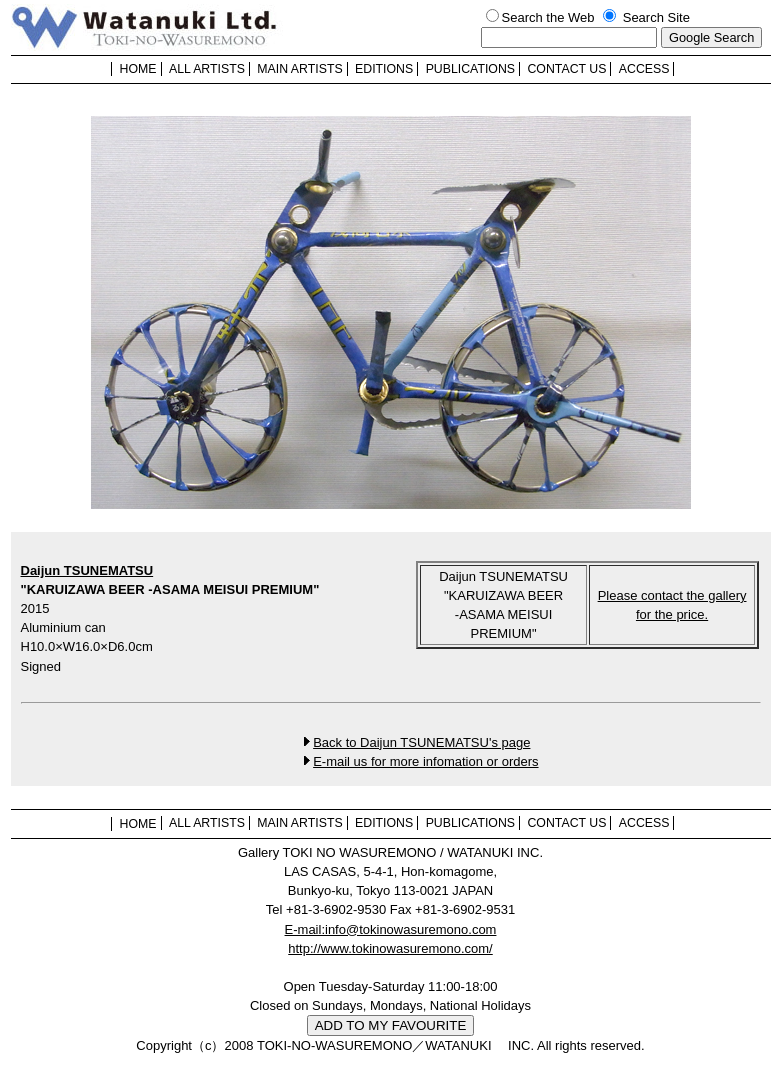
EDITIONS (384, 69)
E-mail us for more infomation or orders (425, 761)
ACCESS (644, 69)
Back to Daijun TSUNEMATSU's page (421, 742)
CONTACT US (566, 69)
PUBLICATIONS (470, 69)
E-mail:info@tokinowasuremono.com (391, 929)
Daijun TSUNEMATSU (87, 570)
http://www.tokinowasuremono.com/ (390, 948)
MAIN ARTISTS (299, 69)
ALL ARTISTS (207, 69)
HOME (138, 69)
